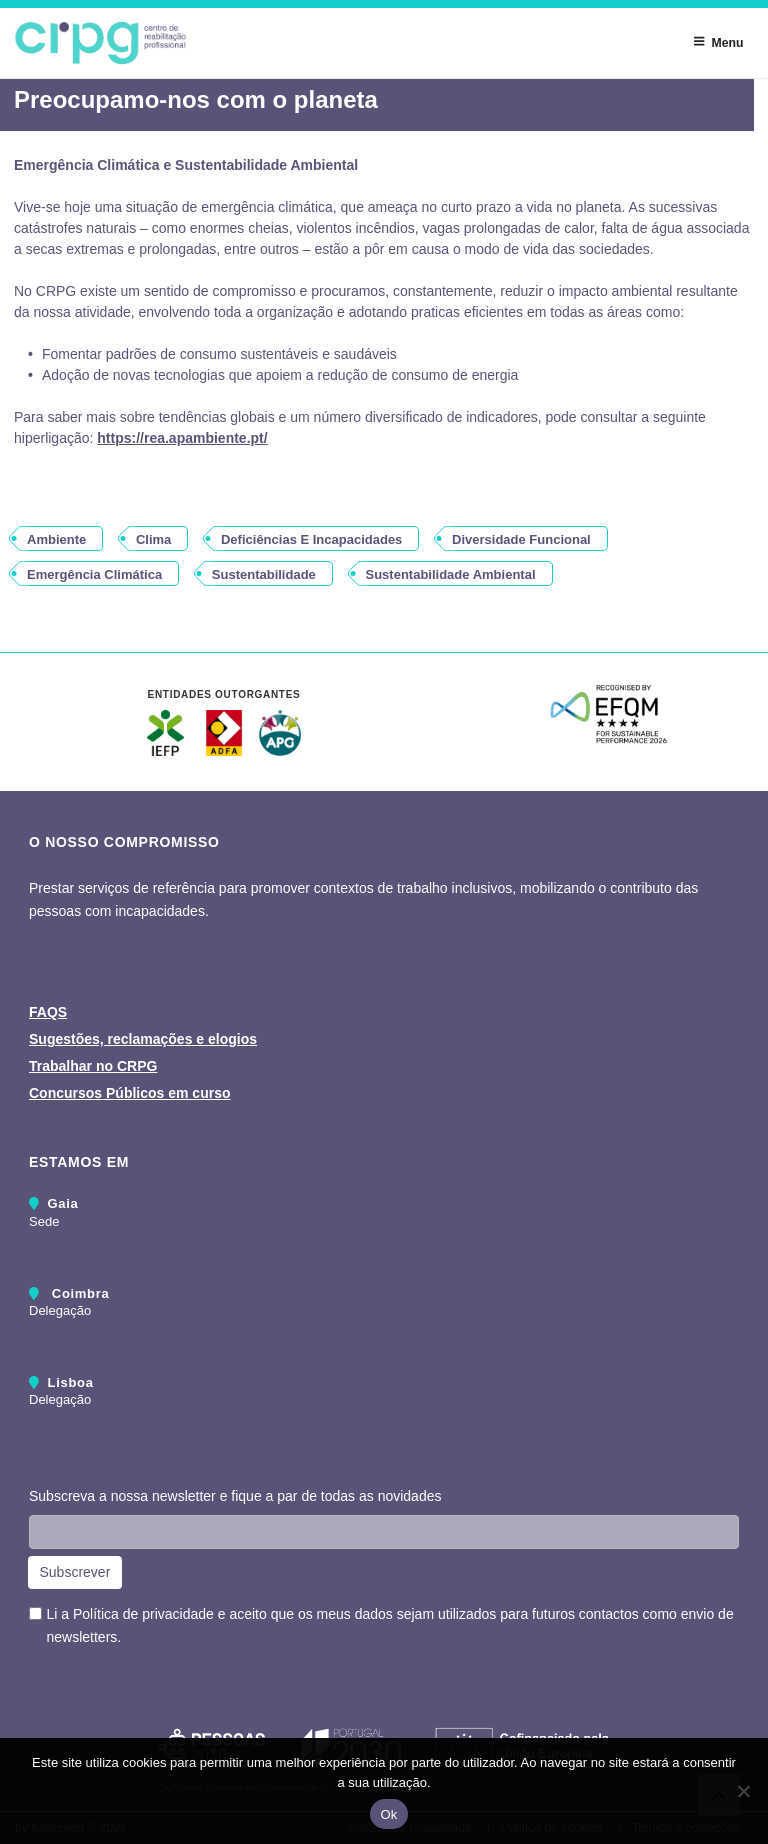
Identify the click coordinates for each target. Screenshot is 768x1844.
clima (153, 539)
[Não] (743, 1791)
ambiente (56, 539)
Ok (388, 1814)
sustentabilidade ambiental (451, 574)
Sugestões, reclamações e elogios (143, 1039)
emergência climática (94, 574)
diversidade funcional (521, 539)
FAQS (48, 1012)
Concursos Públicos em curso (130, 1093)
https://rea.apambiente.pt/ (182, 438)
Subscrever (75, 1572)
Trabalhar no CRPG (93, 1066)
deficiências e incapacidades (311, 539)
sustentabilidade (264, 574)
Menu (718, 42)
